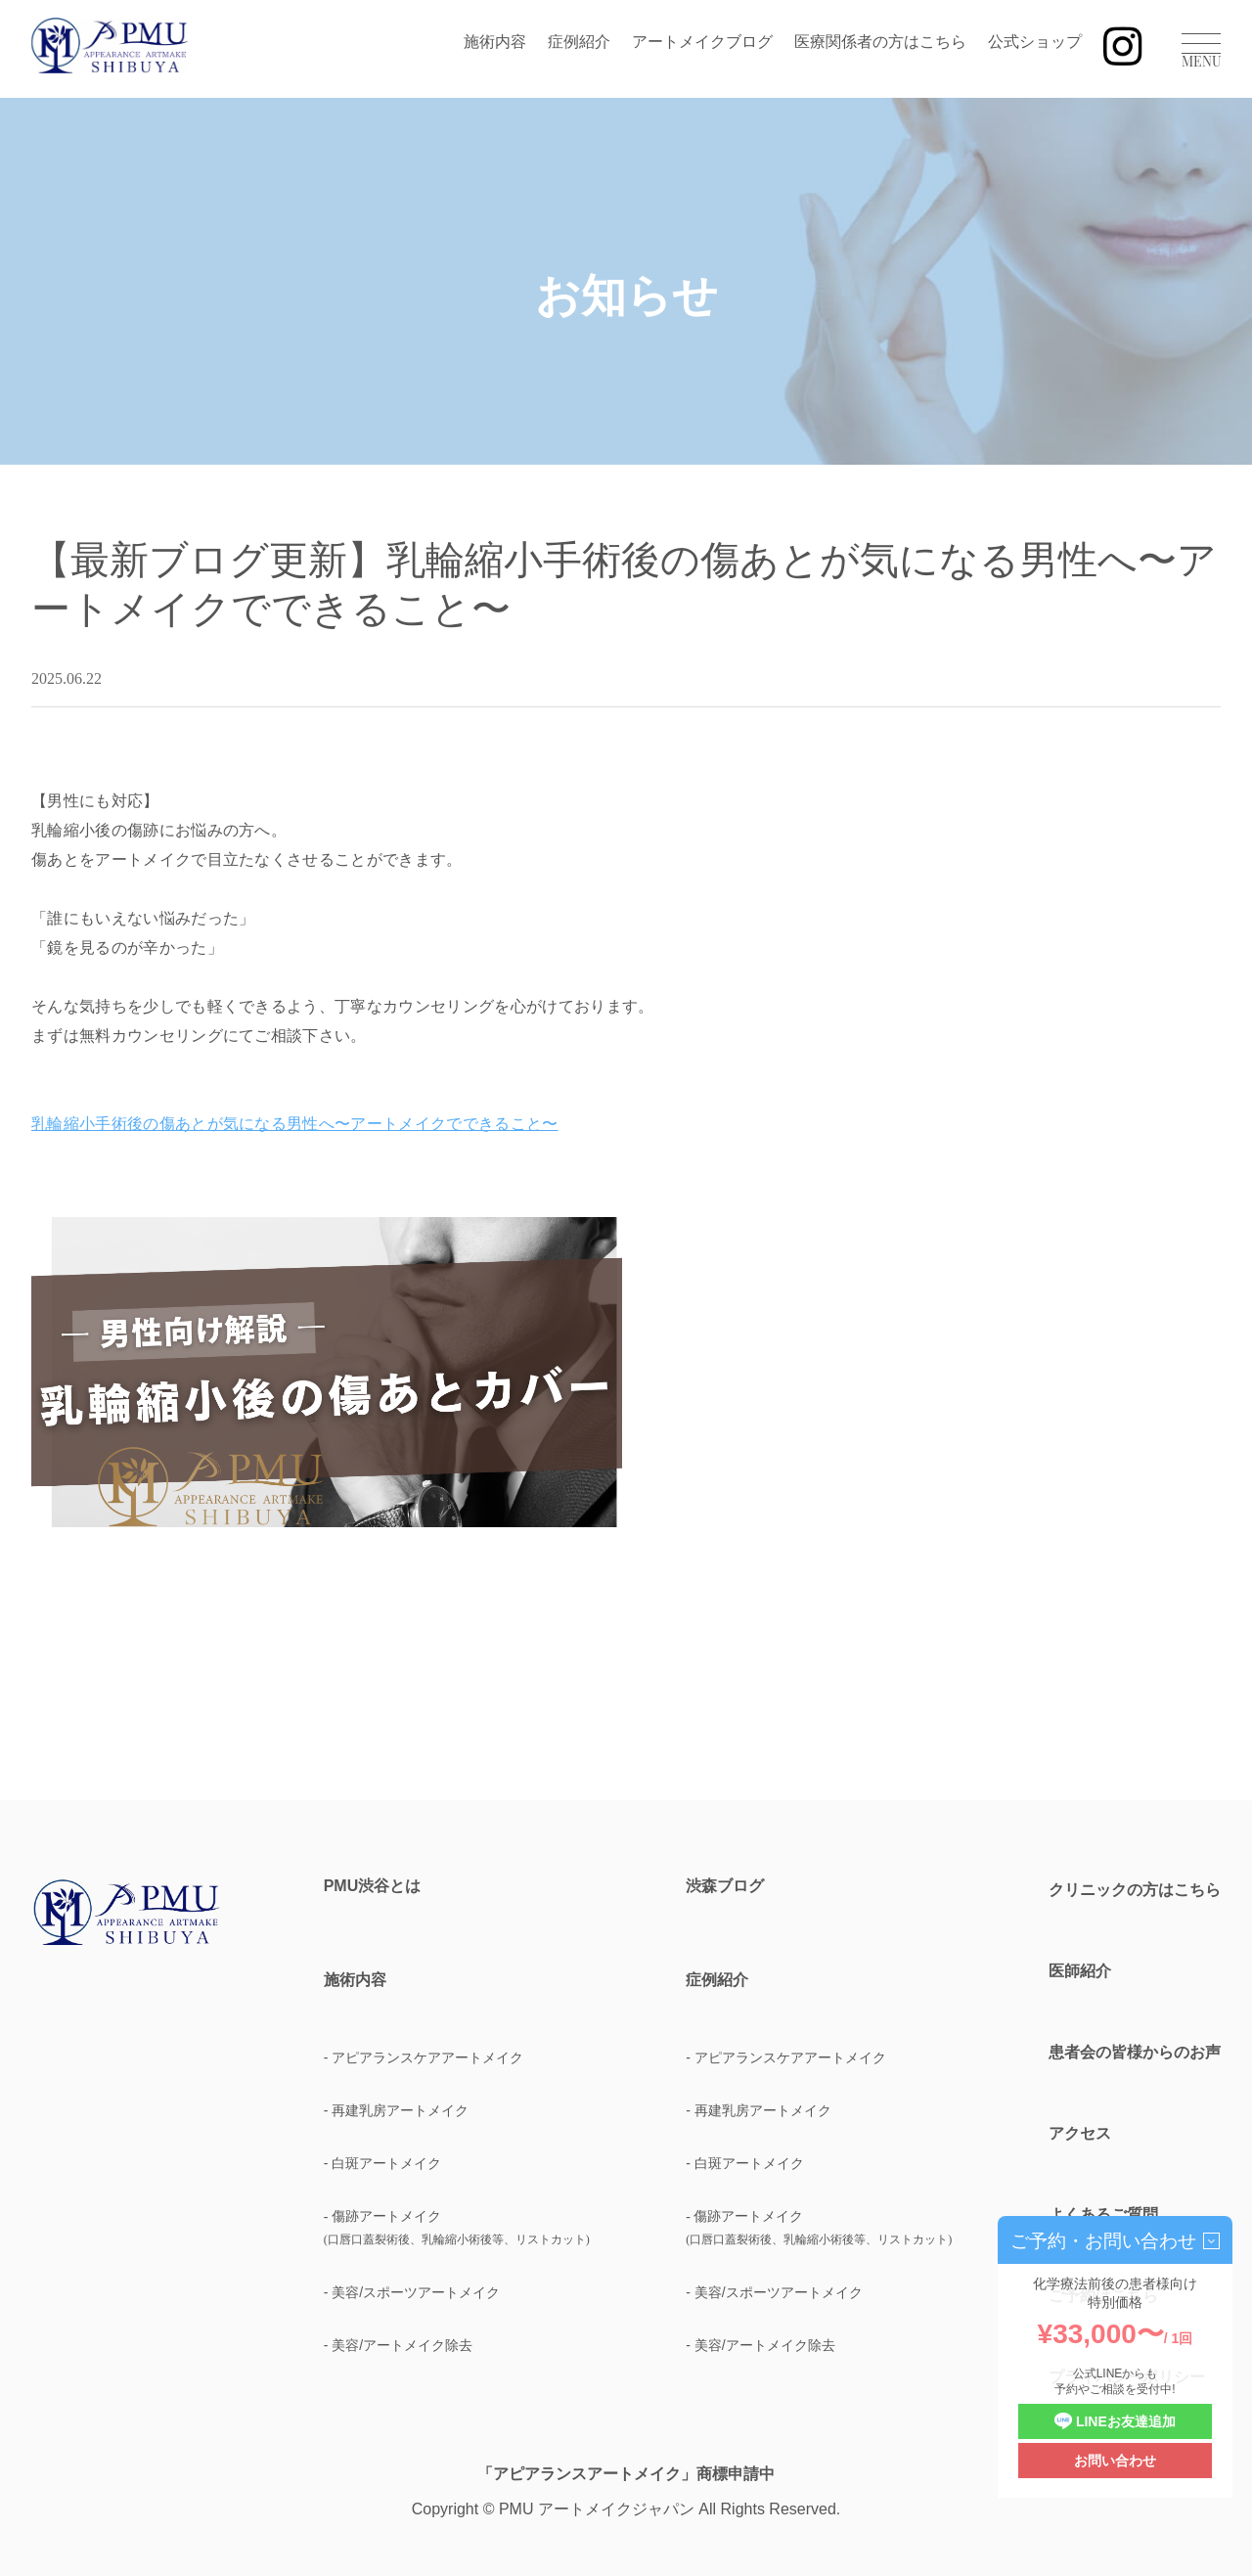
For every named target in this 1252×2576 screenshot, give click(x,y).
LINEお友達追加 (1115, 2422)
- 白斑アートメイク (383, 2163)
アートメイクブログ (702, 41)
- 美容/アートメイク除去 (398, 2345)
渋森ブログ (725, 1886)
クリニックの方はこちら (1135, 1889)
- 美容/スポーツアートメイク (412, 2292)
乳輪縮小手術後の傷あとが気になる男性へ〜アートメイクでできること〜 (295, 1123)
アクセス (1080, 2133)
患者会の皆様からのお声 (1135, 2052)
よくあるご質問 (1103, 2214)
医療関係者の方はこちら (880, 41)
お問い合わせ (1115, 2460)
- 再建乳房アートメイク (397, 2110)
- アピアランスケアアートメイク (424, 2057)
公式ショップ (1035, 41)
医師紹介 (1080, 1971)
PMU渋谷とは (373, 1886)
